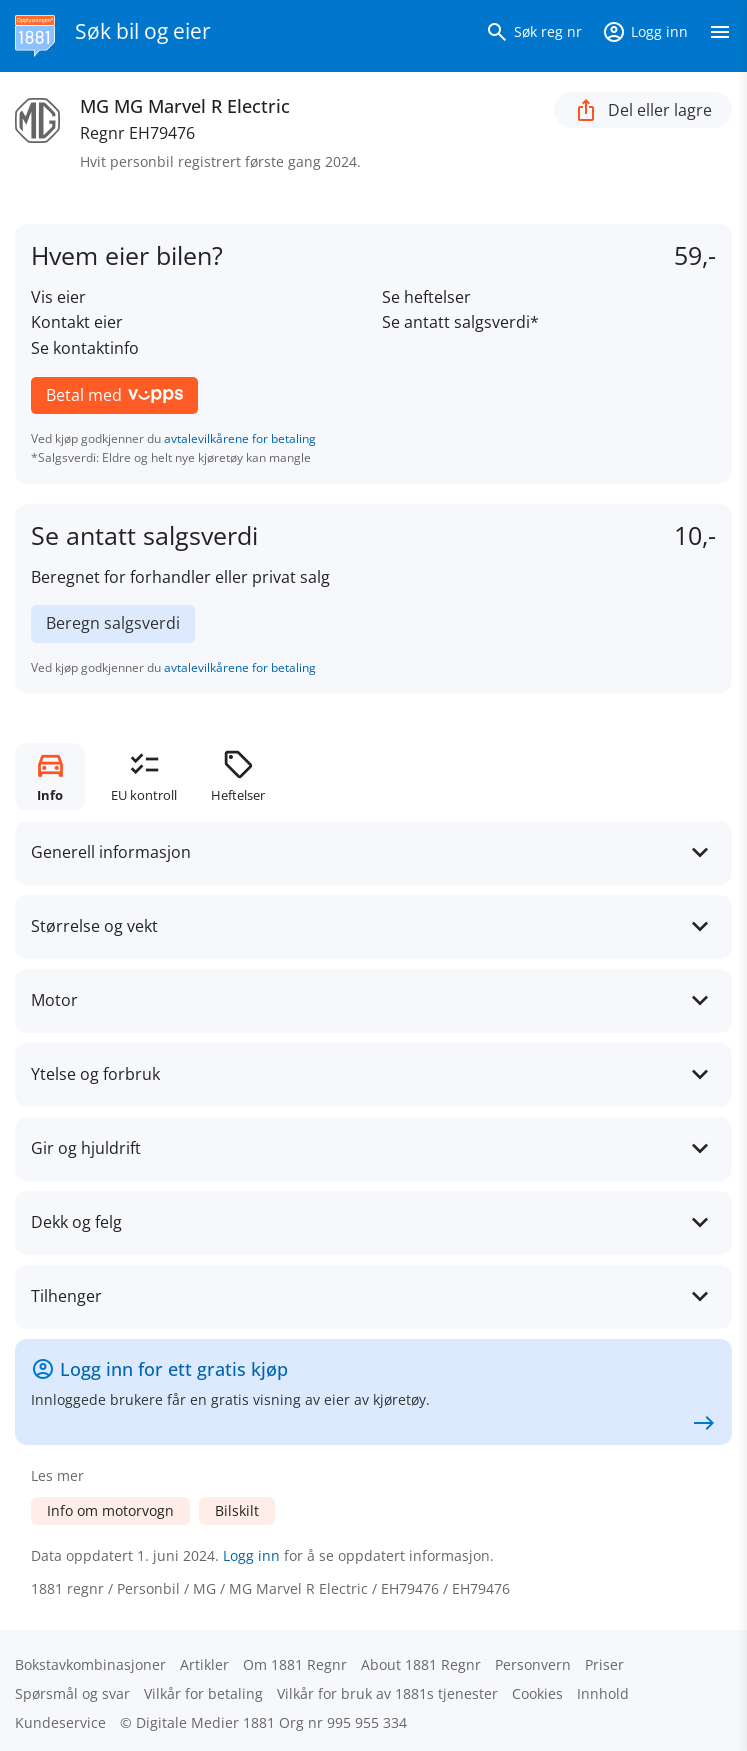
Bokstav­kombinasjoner (90, 1664)
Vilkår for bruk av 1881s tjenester (387, 1693)
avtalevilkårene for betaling (240, 438)
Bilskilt (237, 1510)
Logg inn (251, 1555)
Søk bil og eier (143, 31)
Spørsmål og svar (72, 1693)
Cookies (537, 1693)
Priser (604, 1664)
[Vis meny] (720, 36)
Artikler (204, 1664)
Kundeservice (60, 1722)
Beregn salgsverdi (113, 623)
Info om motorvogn (110, 1510)
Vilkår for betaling (203, 1693)
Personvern (533, 1664)
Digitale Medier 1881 (205, 1722)
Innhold (603, 1693)
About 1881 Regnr (421, 1664)
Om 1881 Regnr (295, 1664)
